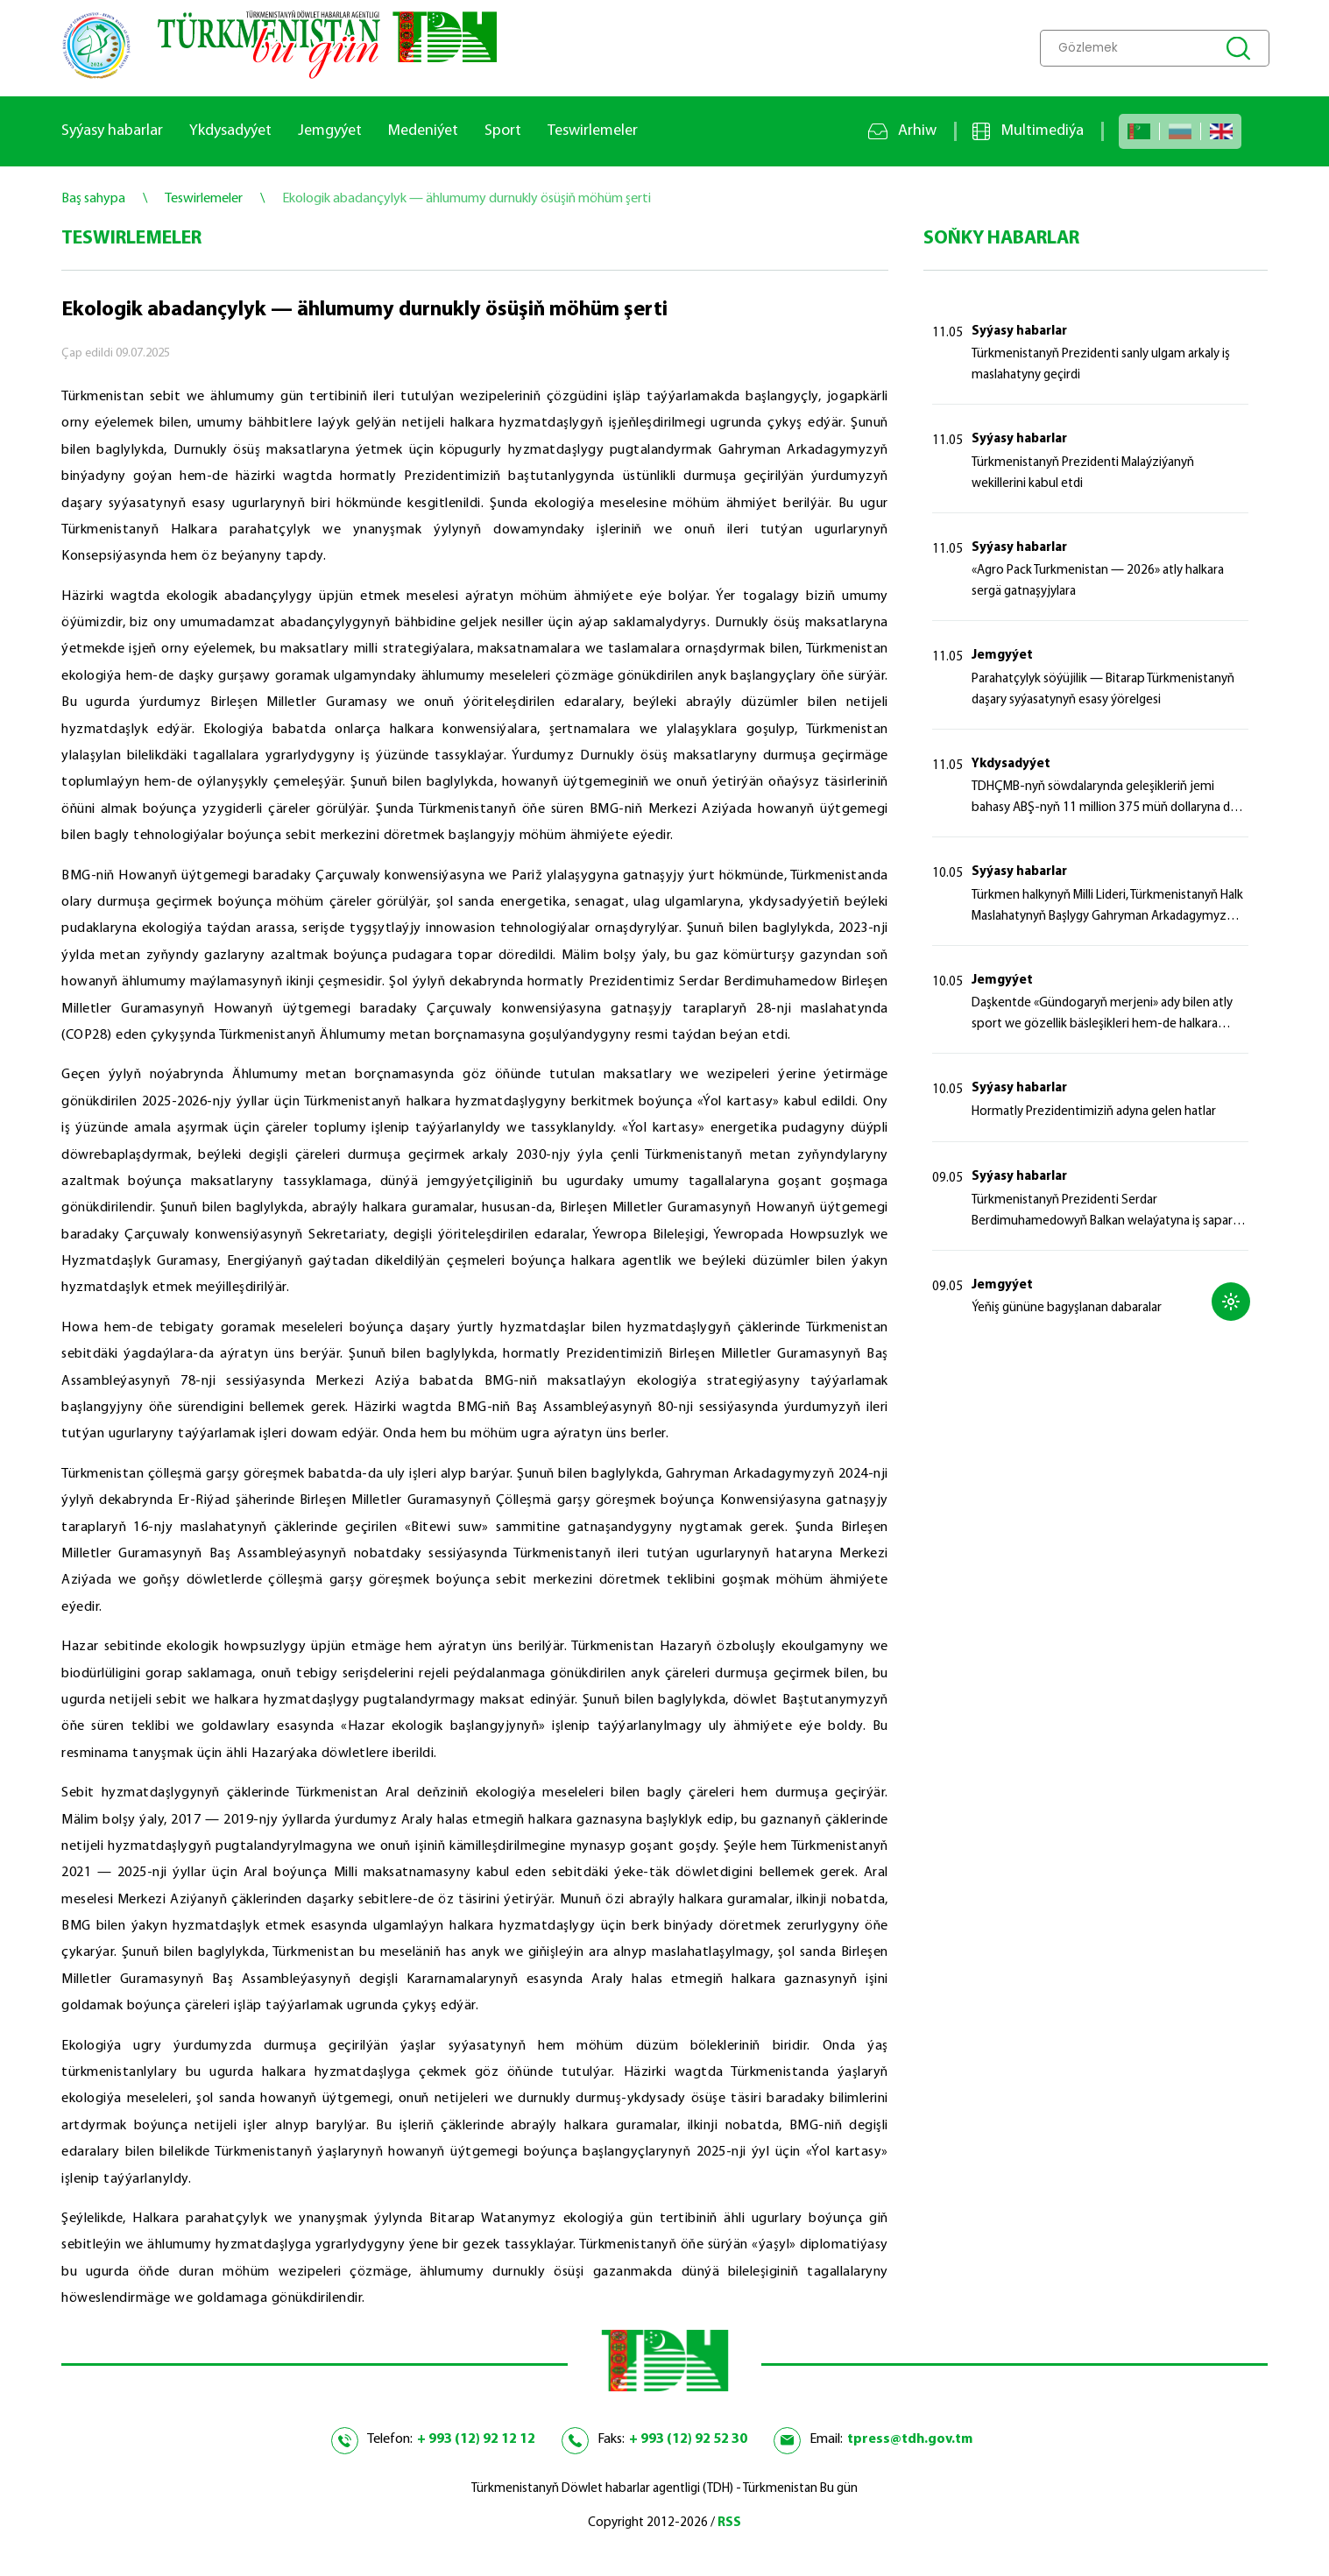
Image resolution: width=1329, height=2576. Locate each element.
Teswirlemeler (593, 131)
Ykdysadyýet (230, 131)
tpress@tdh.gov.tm (909, 2439)
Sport (502, 131)
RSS (729, 2523)
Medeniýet (423, 131)
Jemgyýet (330, 131)
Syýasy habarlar (112, 131)
